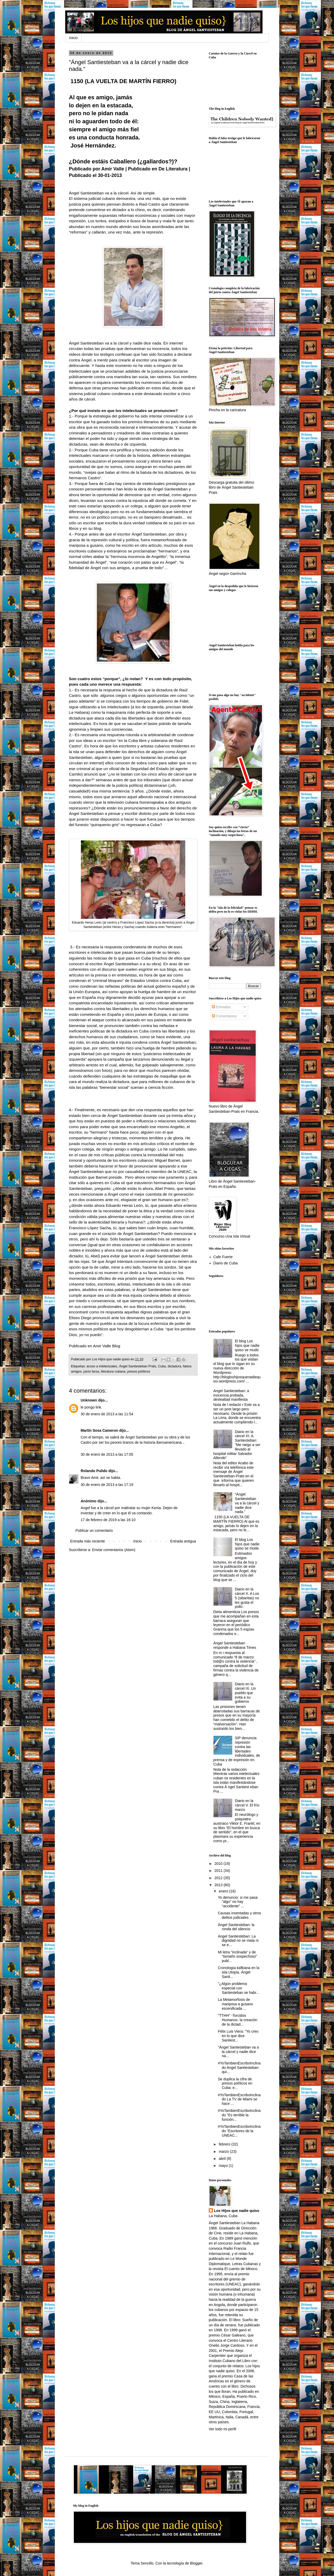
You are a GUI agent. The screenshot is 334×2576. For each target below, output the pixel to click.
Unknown (89, 1400)
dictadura (174, 1366)
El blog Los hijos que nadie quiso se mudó (247, 1345)
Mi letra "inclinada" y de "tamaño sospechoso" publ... (237, 1956)
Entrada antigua (183, 1541)
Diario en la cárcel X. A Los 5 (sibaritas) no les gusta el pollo (247, 1598)
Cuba (162, 1366)
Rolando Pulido (94, 1471)
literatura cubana (113, 1371)
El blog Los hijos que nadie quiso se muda (247, 1544)
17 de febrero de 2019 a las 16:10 (108, 1520)
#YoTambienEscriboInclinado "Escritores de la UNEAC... (239, 2130)
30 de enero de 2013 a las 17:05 (107, 1454)
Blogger (196, 2563)
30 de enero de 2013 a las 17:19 (107, 1485)
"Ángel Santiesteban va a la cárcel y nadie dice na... (238, 2051)
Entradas (221, 1007)
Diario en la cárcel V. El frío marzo (247, 1805)
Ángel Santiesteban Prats (137, 1366)
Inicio (73, 38)
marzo (224, 2151)
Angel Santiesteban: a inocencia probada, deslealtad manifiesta (231, 1395)
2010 (219, 1863)
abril (222, 2158)
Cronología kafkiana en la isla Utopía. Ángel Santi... (238, 1972)
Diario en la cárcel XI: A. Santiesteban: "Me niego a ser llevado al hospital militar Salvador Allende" (236, 1445)
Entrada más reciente (87, 1541)
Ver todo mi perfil (222, 2429)
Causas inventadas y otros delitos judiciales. (239, 1915)
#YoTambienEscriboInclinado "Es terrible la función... (239, 2115)
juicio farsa (91, 1371)
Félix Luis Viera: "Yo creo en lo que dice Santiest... (238, 2035)
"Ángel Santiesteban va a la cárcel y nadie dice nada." (247, 1503)
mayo (224, 2165)
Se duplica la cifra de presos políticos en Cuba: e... (235, 2083)
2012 (219, 1878)
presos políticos (138, 1371)
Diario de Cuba (225, 1263)
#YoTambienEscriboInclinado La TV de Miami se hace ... (239, 2099)
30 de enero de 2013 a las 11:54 (107, 1414)
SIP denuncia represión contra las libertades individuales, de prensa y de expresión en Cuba (236, 1751)
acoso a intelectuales (102, 1366)
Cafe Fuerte (223, 1257)
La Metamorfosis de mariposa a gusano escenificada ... (235, 2004)
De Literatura (172, 168)
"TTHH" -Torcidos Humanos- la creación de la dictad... (237, 2019)
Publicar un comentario (94, 1530)
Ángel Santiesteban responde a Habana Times (234, 1645)
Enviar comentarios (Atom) (113, 1550)
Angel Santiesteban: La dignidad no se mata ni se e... (238, 1940)
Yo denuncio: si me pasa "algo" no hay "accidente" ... (238, 1901)
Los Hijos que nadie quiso (236, 2211)
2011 (219, 1870)
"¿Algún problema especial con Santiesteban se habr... (238, 1988)
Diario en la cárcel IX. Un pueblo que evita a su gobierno (245, 1693)
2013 (219, 1885)
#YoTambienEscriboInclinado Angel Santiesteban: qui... (239, 2067)
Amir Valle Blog (106, 1346)
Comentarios (224, 1016)
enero (224, 1891)
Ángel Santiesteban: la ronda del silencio (236, 1927)
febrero (225, 2144)
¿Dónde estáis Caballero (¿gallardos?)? (123, 161)
